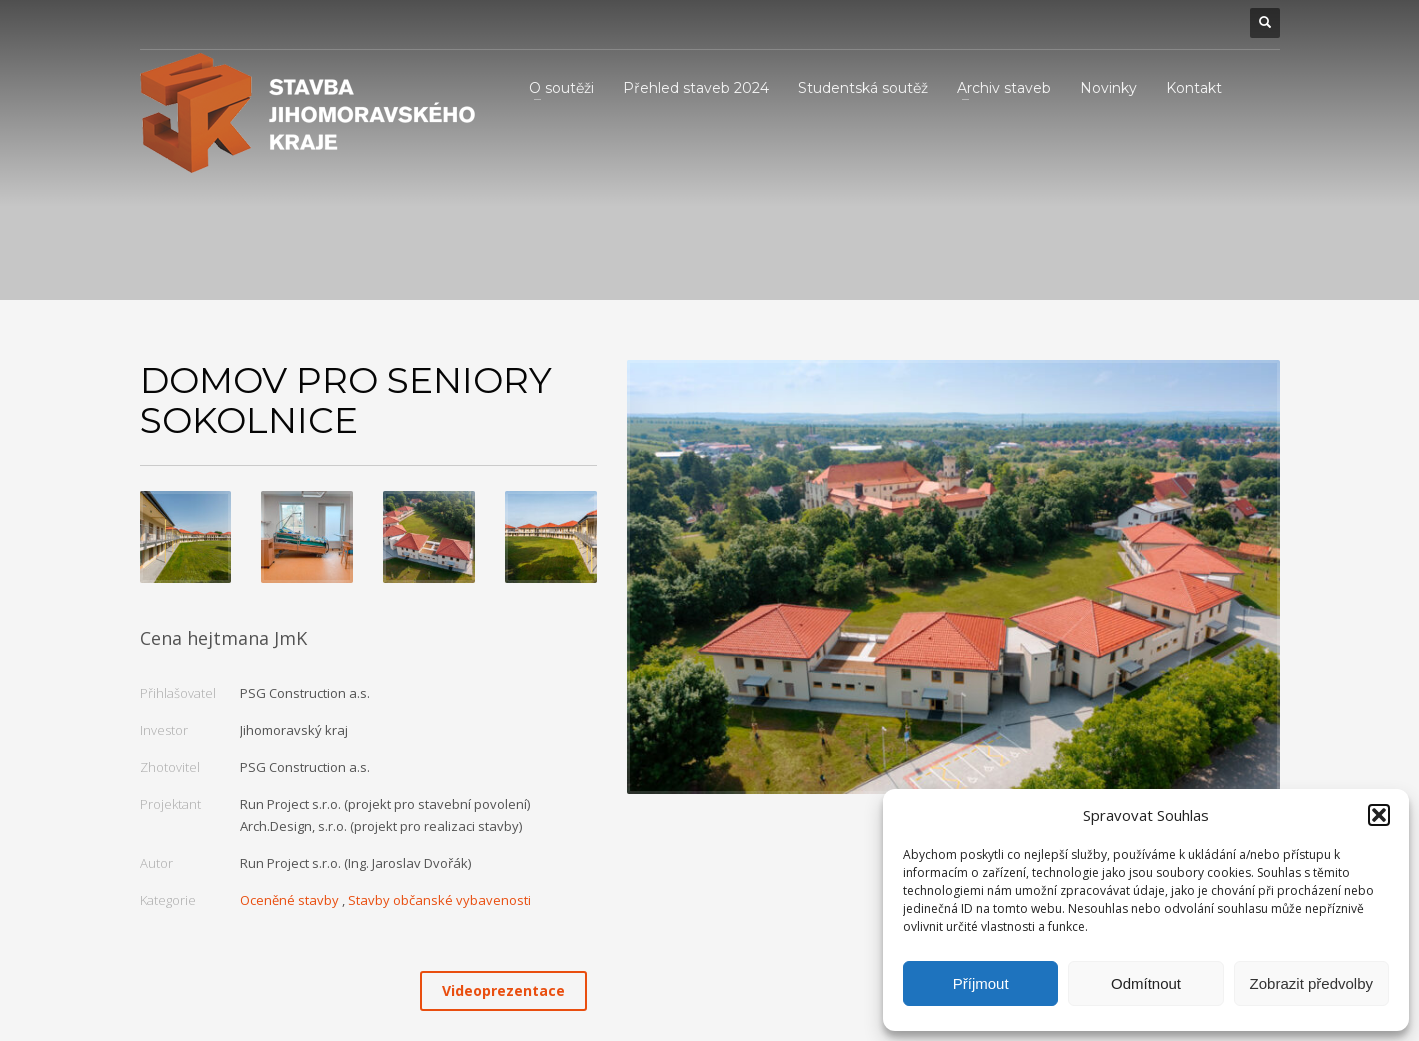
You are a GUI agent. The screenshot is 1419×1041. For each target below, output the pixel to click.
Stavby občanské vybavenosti (439, 900)
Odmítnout (1146, 983)
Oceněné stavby (289, 900)
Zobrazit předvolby (1311, 983)
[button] (1379, 815)
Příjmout (981, 983)
